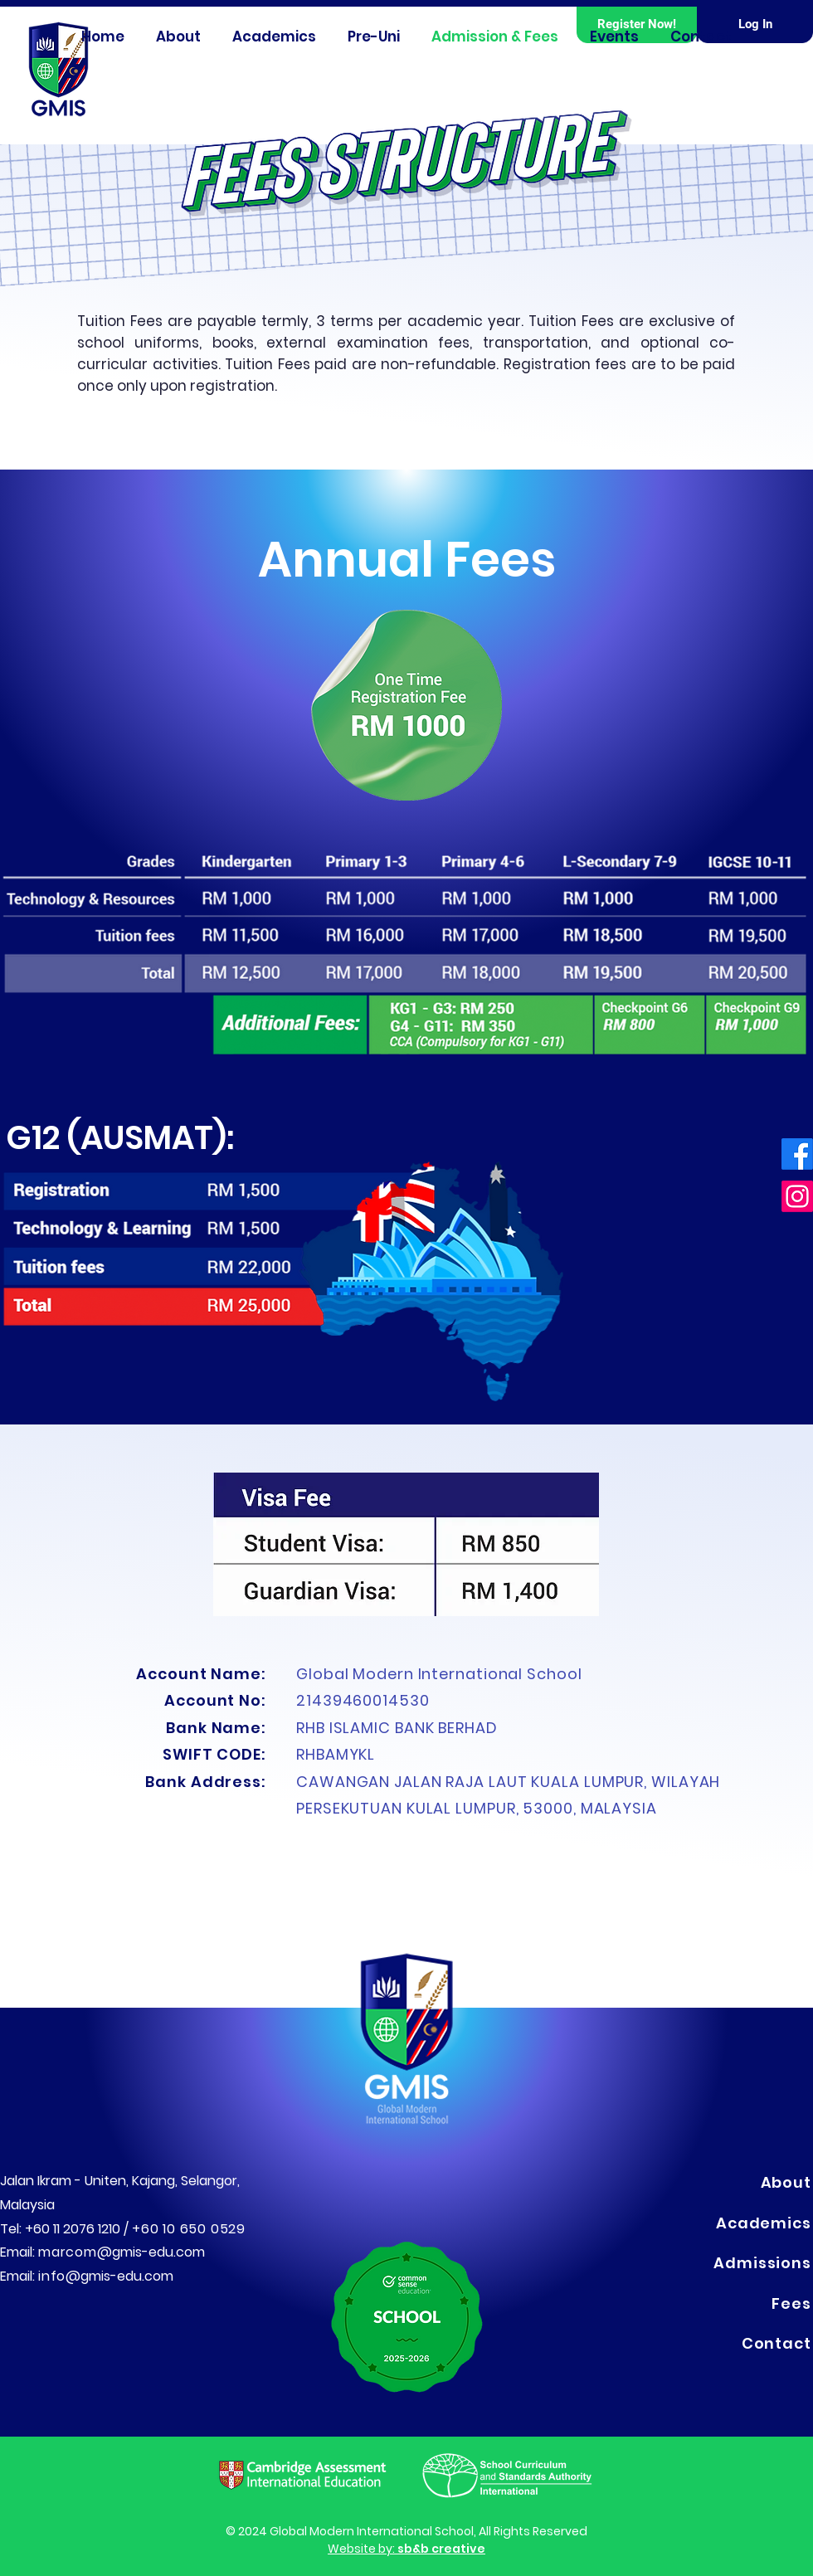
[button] (637, 24)
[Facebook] (797, 1154)
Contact (776, 2343)
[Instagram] (797, 1196)
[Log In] (755, 24)
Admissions (762, 2262)
